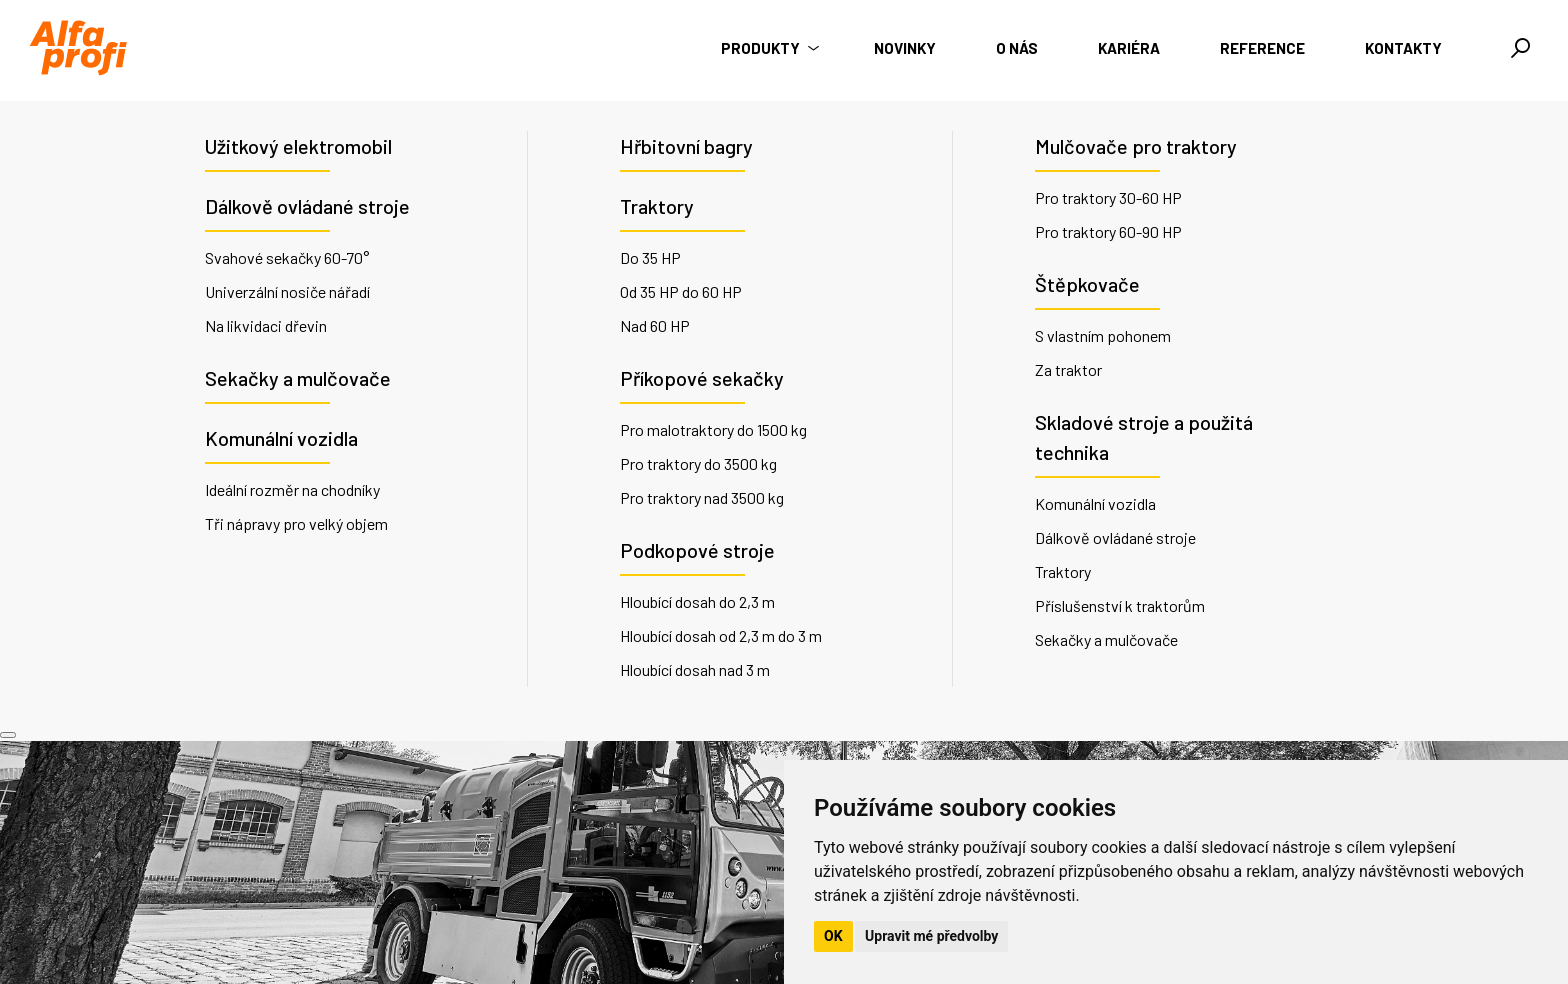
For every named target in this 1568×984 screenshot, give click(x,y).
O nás (1017, 48)
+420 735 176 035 (585, 873)
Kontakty (1403, 48)
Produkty (767, 48)
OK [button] (833, 936)
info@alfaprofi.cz (582, 897)
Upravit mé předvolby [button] (931, 936)
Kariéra (1129, 48)
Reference (1262, 48)
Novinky (905, 48)
